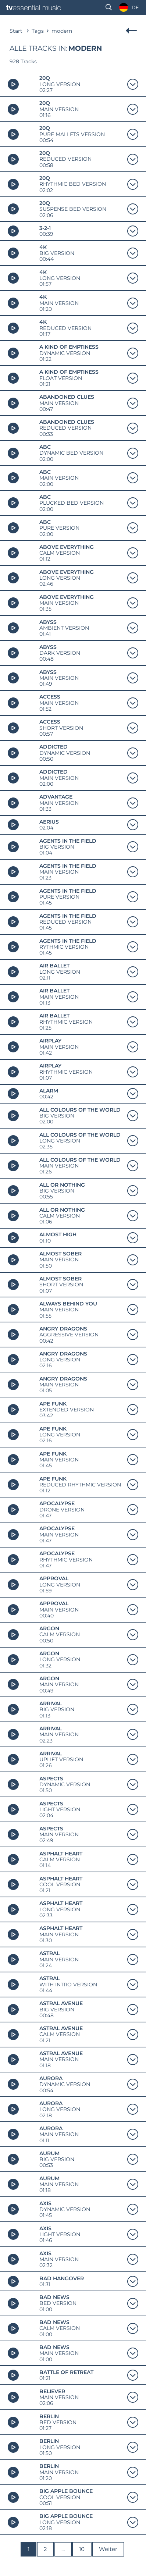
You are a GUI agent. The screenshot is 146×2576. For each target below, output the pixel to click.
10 (82, 2548)
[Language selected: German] (127, 7)
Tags (38, 31)
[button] (108, 7)
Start (16, 31)
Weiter (108, 2548)
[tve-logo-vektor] (33, 7)
